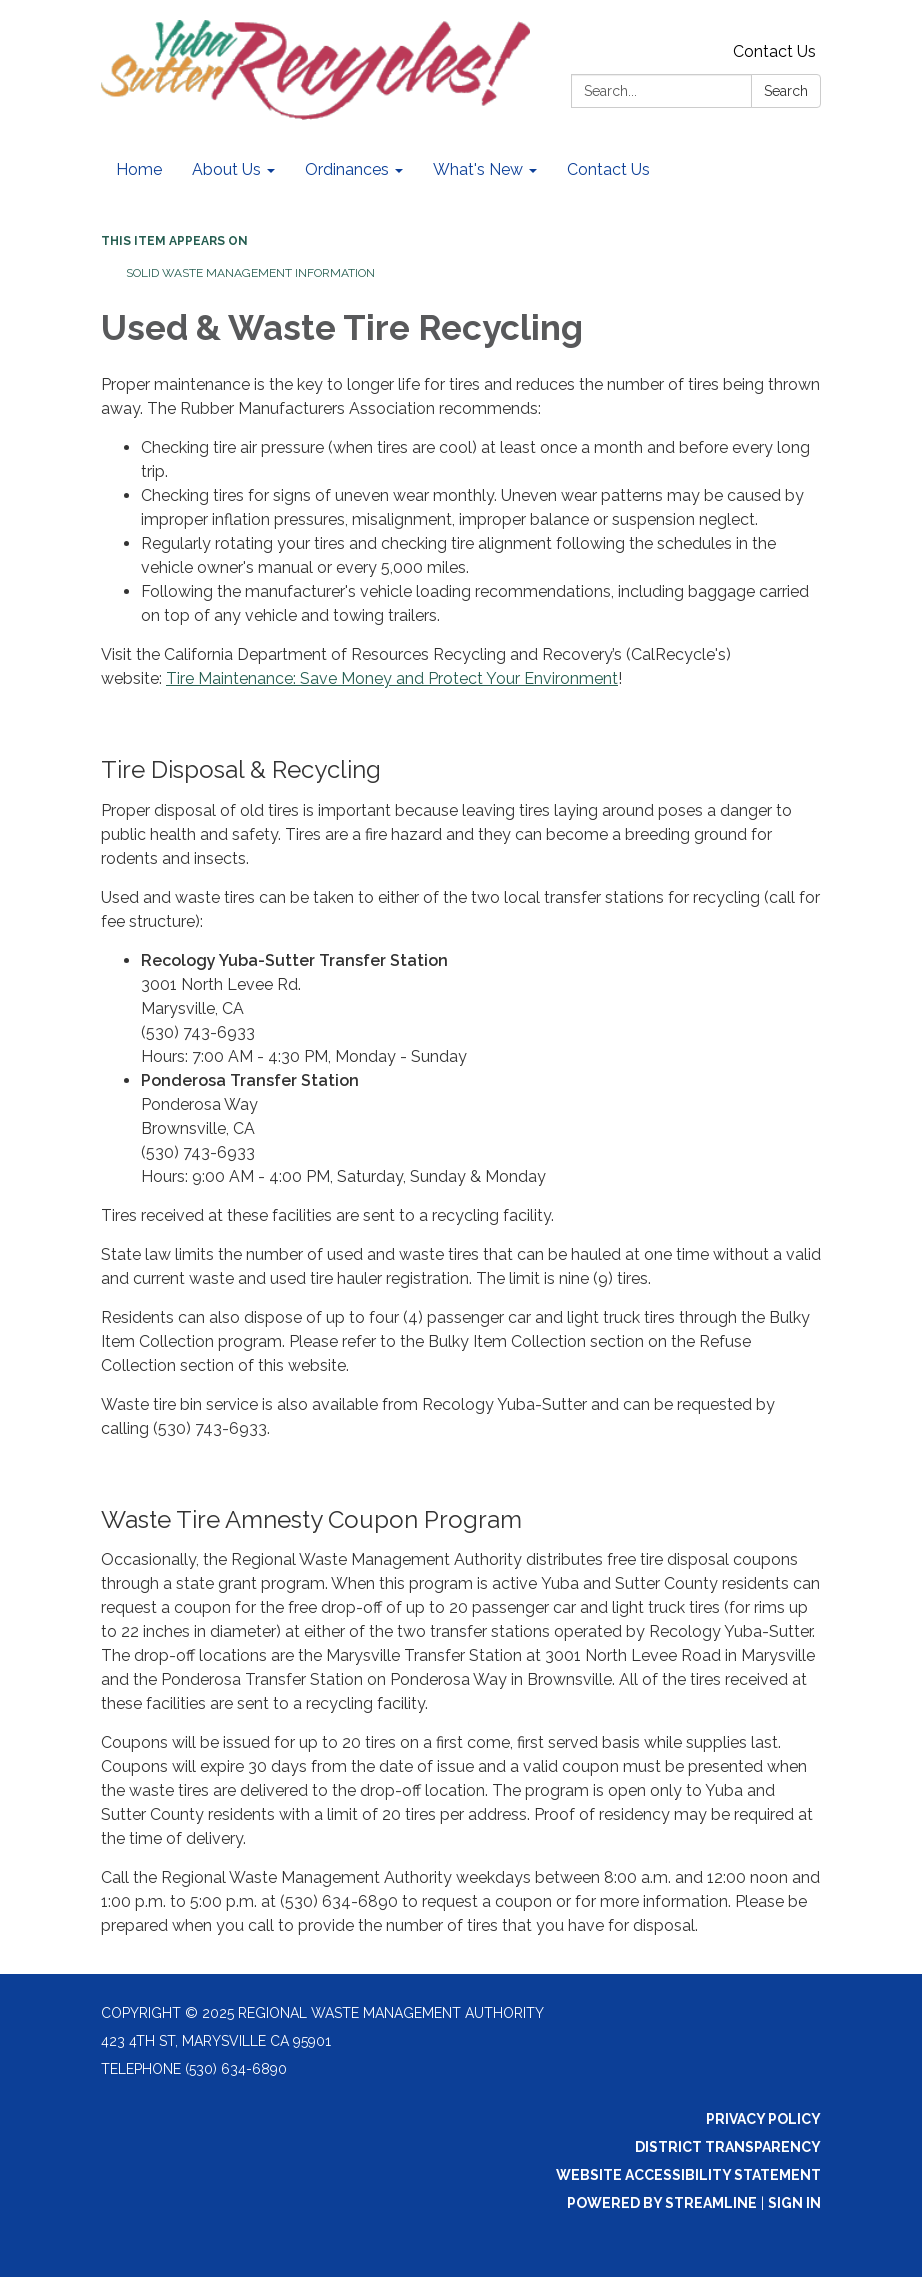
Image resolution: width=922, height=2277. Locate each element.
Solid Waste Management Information (250, 273)
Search (786, 91)
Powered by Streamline (662, 2203)
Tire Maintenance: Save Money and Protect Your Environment (392, 678)
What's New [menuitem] (478, 169)
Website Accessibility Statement (688, 2175)
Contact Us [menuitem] (608, 169)
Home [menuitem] (139, 169)
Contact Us (774, 51)
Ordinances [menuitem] (347, 169)
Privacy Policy (763, 2119)
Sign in (794, 2203)
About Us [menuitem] (226, 169)
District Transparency (728, 2147)
